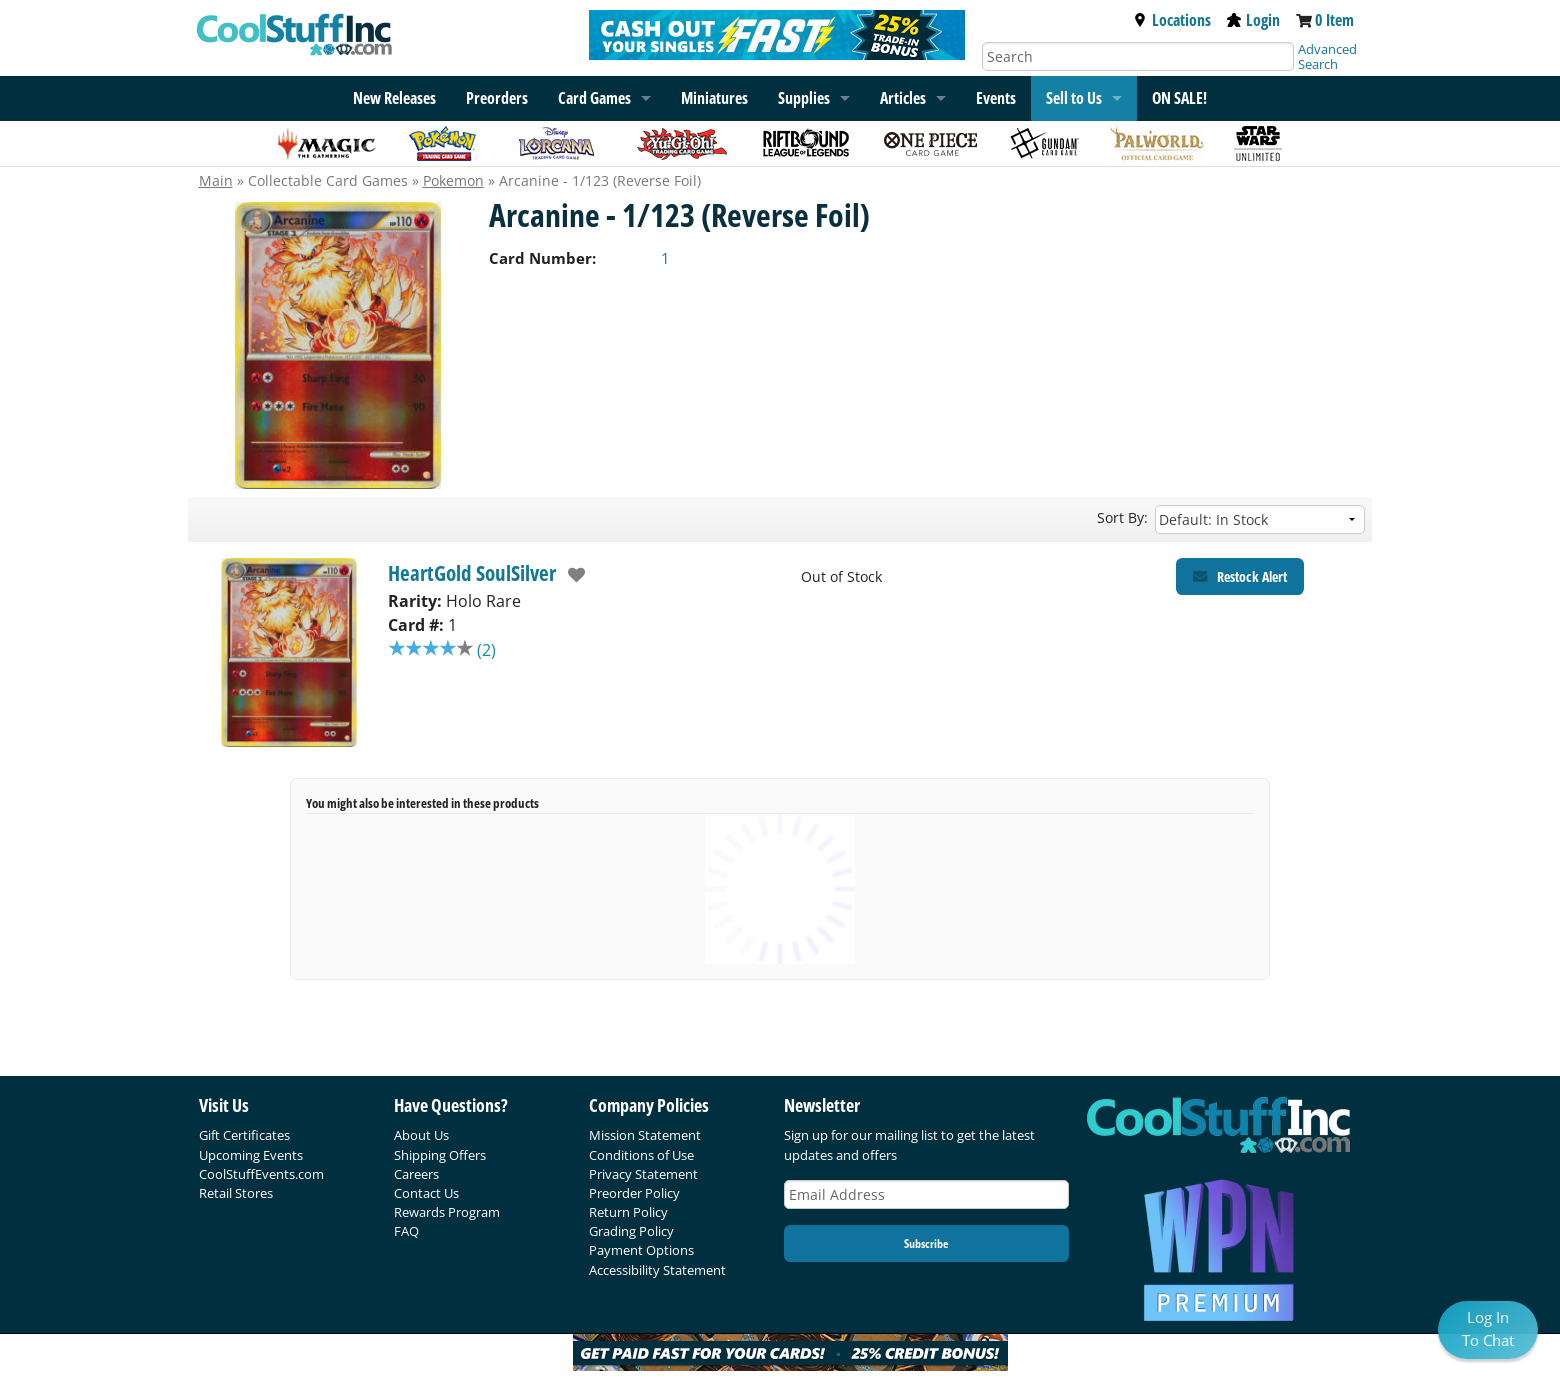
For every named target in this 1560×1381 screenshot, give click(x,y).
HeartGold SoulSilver (472, 573)
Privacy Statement (643, 1174)
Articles (903, 98)
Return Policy (628, 1212)
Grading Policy (631, 1231)
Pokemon (453, 180)
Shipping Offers (440, 1155)
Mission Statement (645, 1135)
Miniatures (714, 98)
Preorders (497, 98)
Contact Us (426, 1193)
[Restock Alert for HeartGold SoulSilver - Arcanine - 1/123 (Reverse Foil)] (1240, 576)
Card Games (594, 98)
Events (996, 98)
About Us (421, 1135)
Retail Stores (236, 1193)
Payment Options (641, 1250)
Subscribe (926, 1243)
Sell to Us (1074, 98)
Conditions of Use (641, 1155)
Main (216, 180)
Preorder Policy (634, 1193)
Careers (416, 1174)
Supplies (804, 98)
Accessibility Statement (657, 1270)
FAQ (406, 1231)
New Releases (394, 98)
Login (1253, 20)
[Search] (1138, 56)
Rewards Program (447, 1212)
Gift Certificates (244, 1135)
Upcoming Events (251, 1155)
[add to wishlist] (571, 575)
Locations (1172, 20)
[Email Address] (927, 1194)
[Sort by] (1260, 519)
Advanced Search (1327, 56)
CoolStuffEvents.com (261, 1174)
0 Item (1334, 20)
